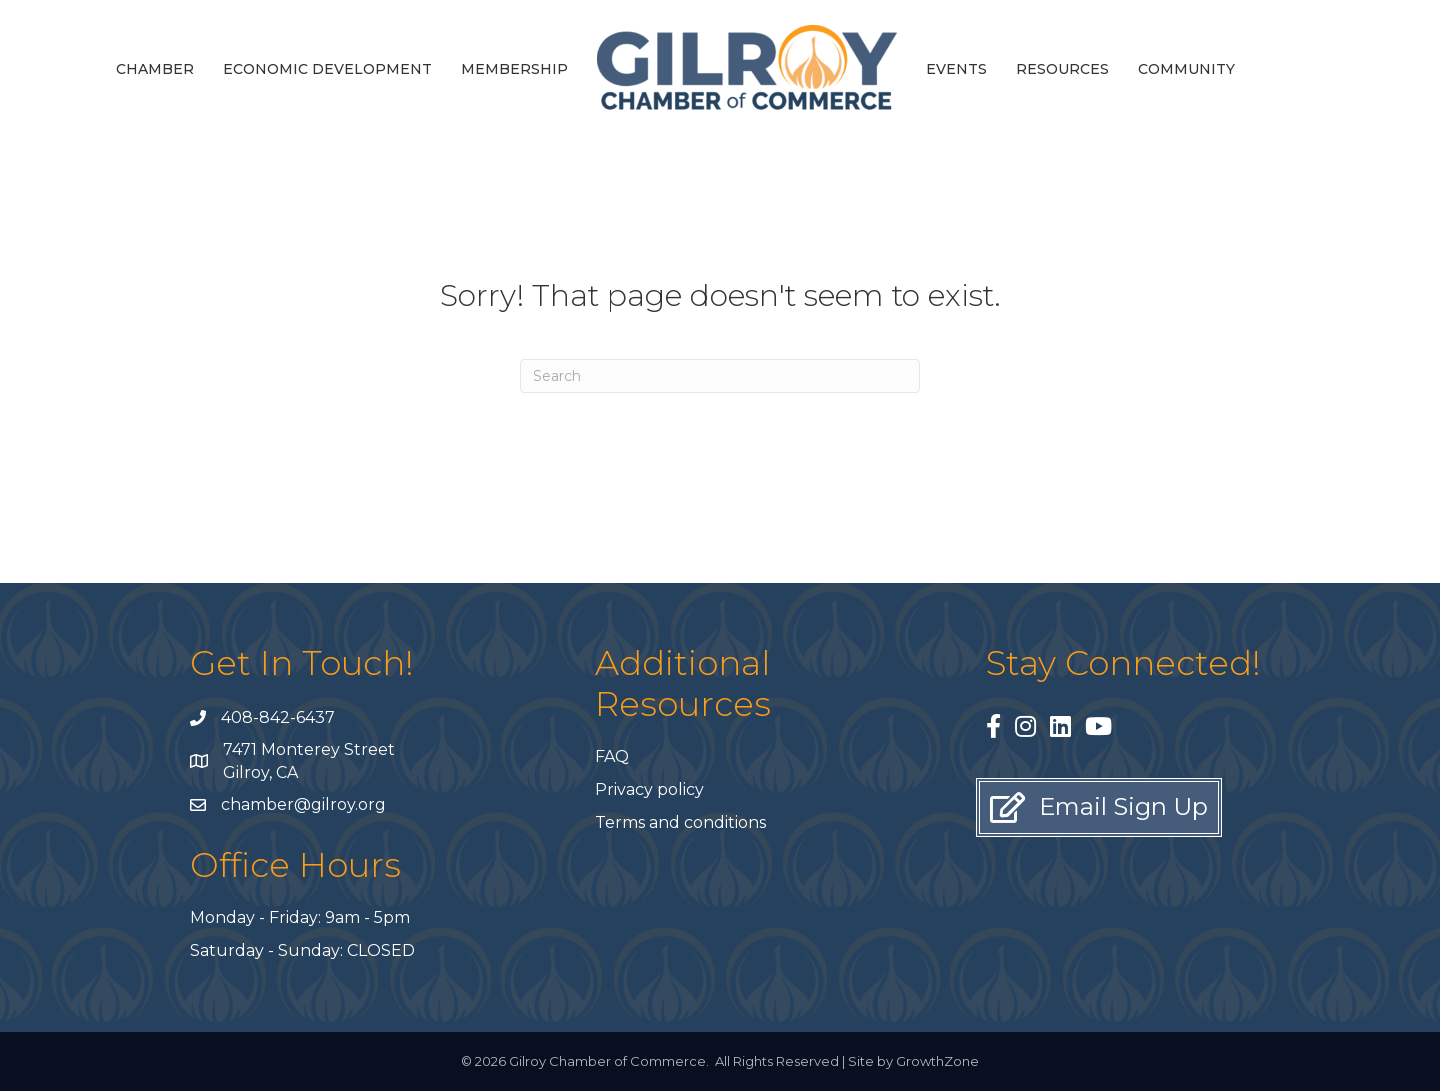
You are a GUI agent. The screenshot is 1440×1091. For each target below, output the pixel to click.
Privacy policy (649, 789)
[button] (1099, 807)
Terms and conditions (680, 822)
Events (956, 69)
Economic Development (327, 69)
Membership (514, 69)
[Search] (720, 376)
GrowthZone (937, 1061)
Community (1186, 69)
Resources (1062, 69)
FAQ (612, 756)
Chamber (155, 69)
